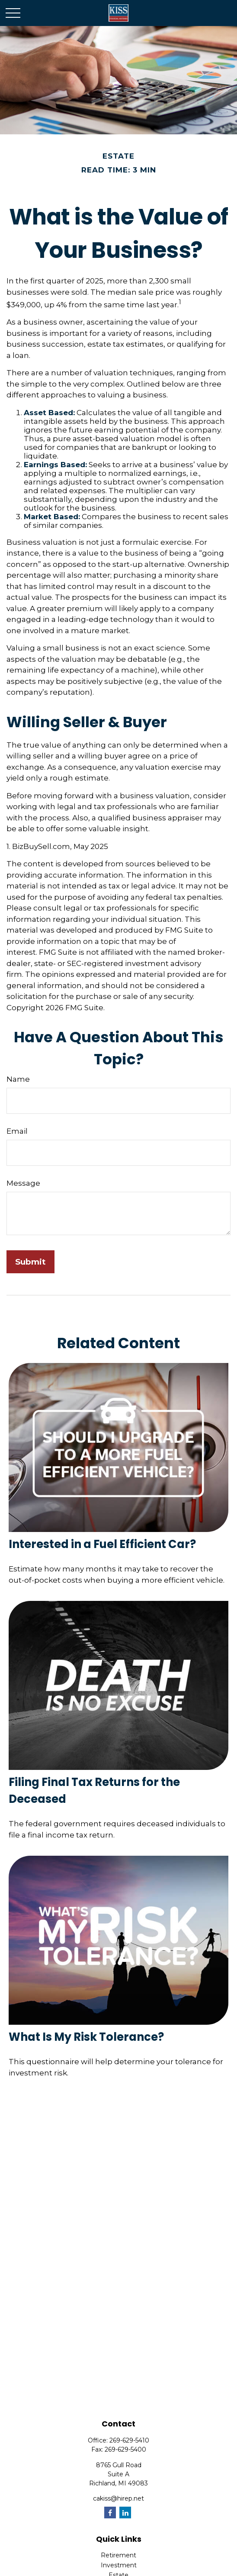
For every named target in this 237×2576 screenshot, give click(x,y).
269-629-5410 (129, 2440)
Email (17, 1131)
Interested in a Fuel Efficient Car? (102, 1544)
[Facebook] (110, 2512)
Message (23, 1183)
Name (18, 1079)
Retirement (118, 2555)
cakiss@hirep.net (118, 2498)
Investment (119, 2565)
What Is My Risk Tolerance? (86, 2037)
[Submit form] (30, 1261)
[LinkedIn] (125, 2512)
